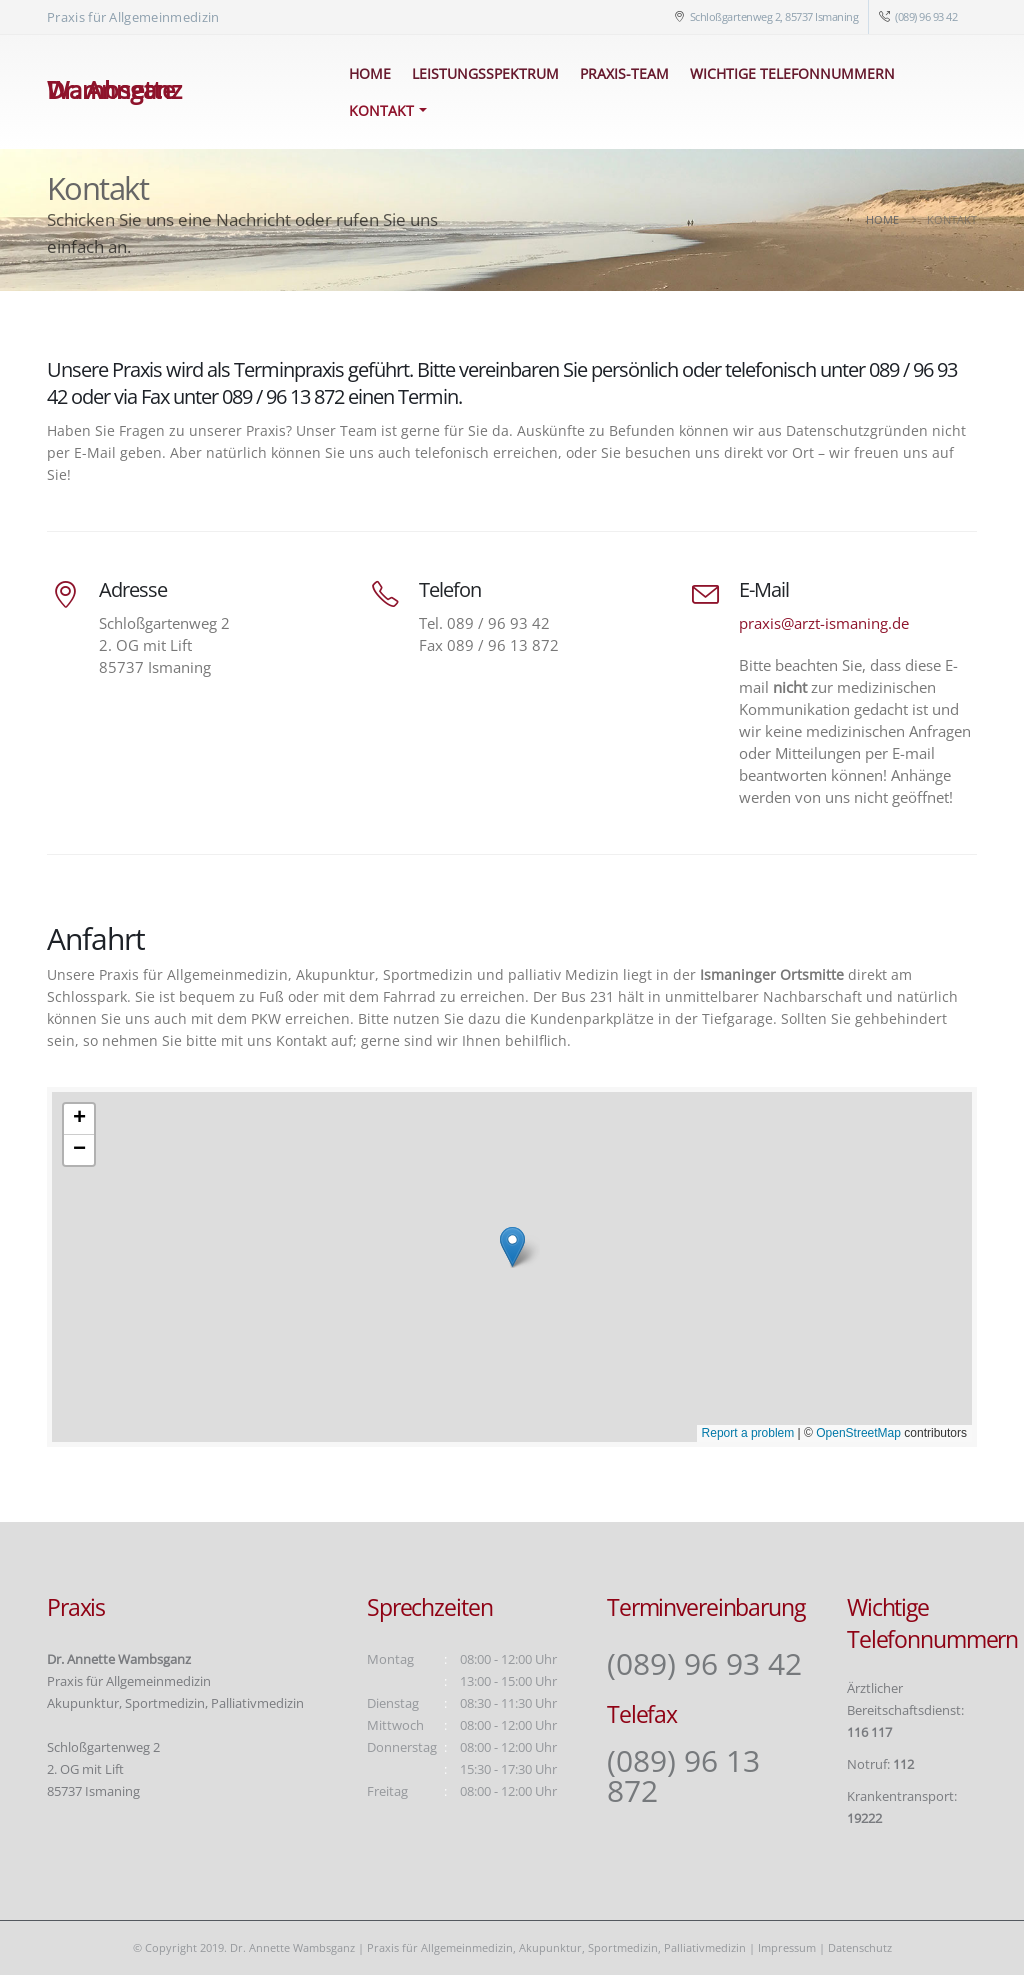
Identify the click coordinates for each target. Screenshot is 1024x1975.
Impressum (787, 1947)
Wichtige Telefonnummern (792, 73)
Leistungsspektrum (485, 73)
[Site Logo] (178, 92)
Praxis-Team (624, 73)
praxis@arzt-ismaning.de (824, 623)
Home (370, 73)
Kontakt (381, 110)
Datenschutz (860, 1947)
